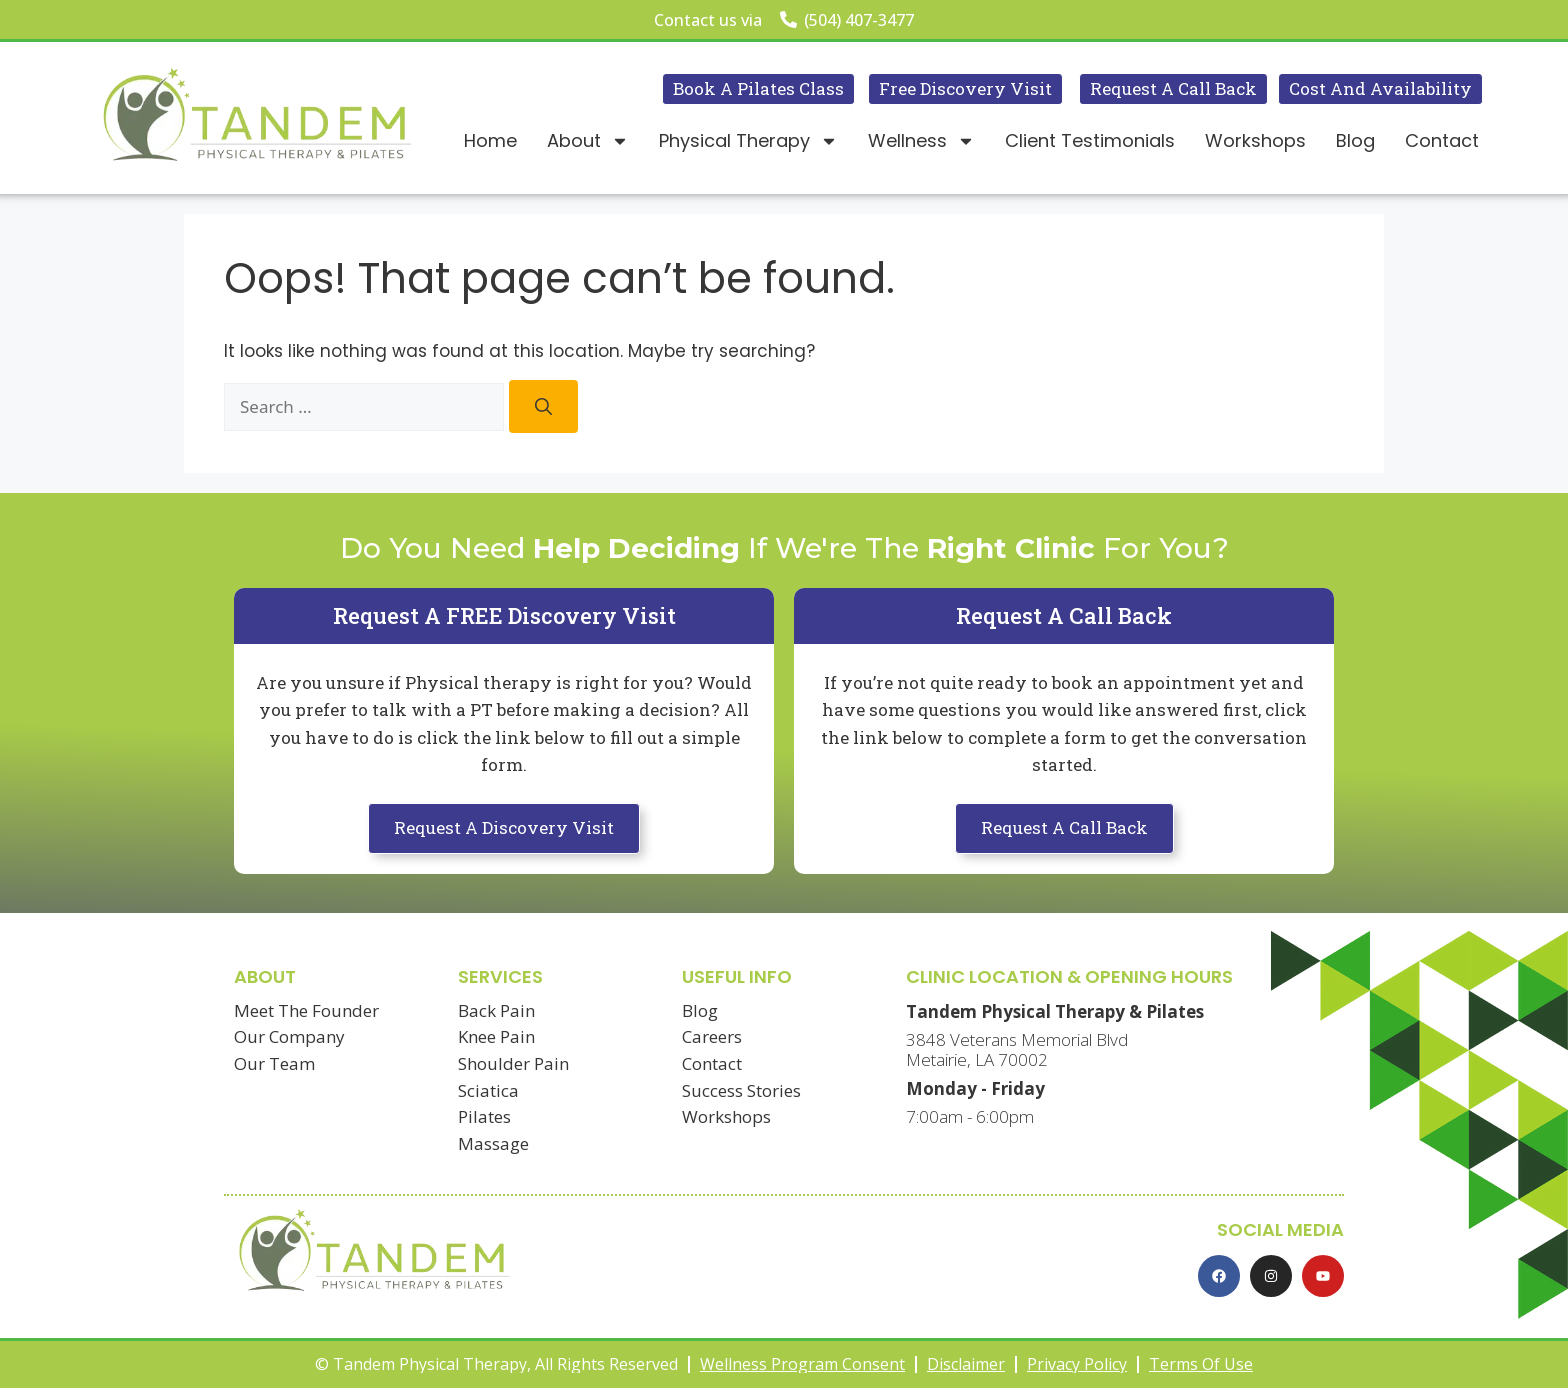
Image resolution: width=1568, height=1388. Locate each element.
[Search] (543, 406)
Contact (1442, 140)
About (588, 141)
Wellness (921, 141)
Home (490, 140)
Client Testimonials (1090, 140)
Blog (1355, 140)
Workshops (1255, 140)
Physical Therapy (748, 141)
